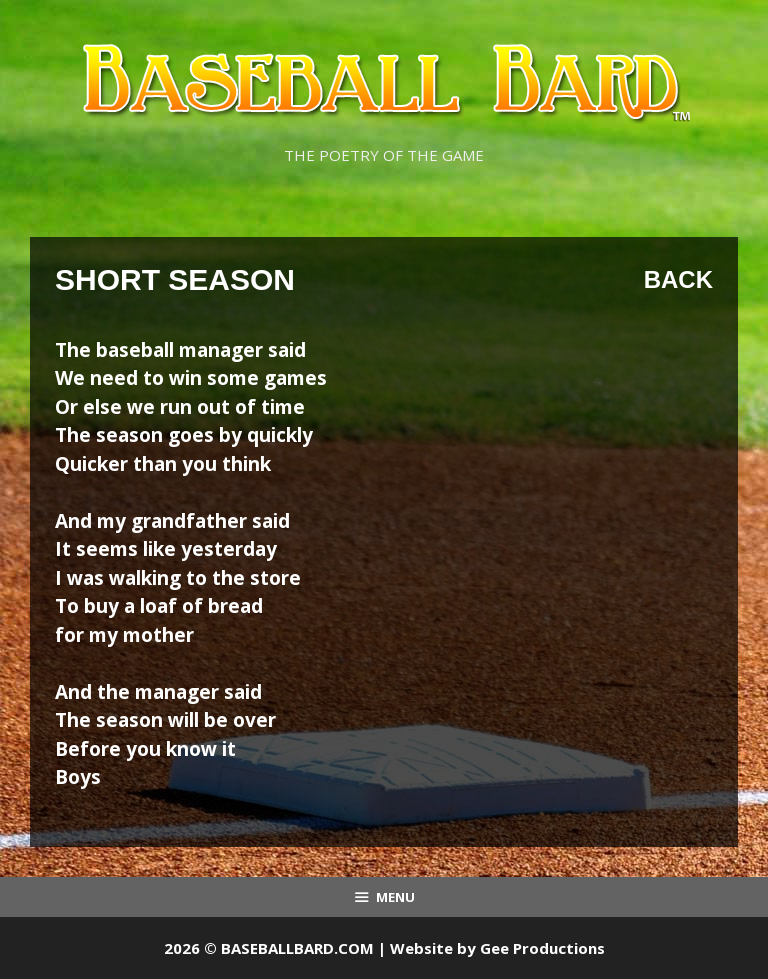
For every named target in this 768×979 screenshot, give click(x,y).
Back (678, 279)
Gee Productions (542, 948)
